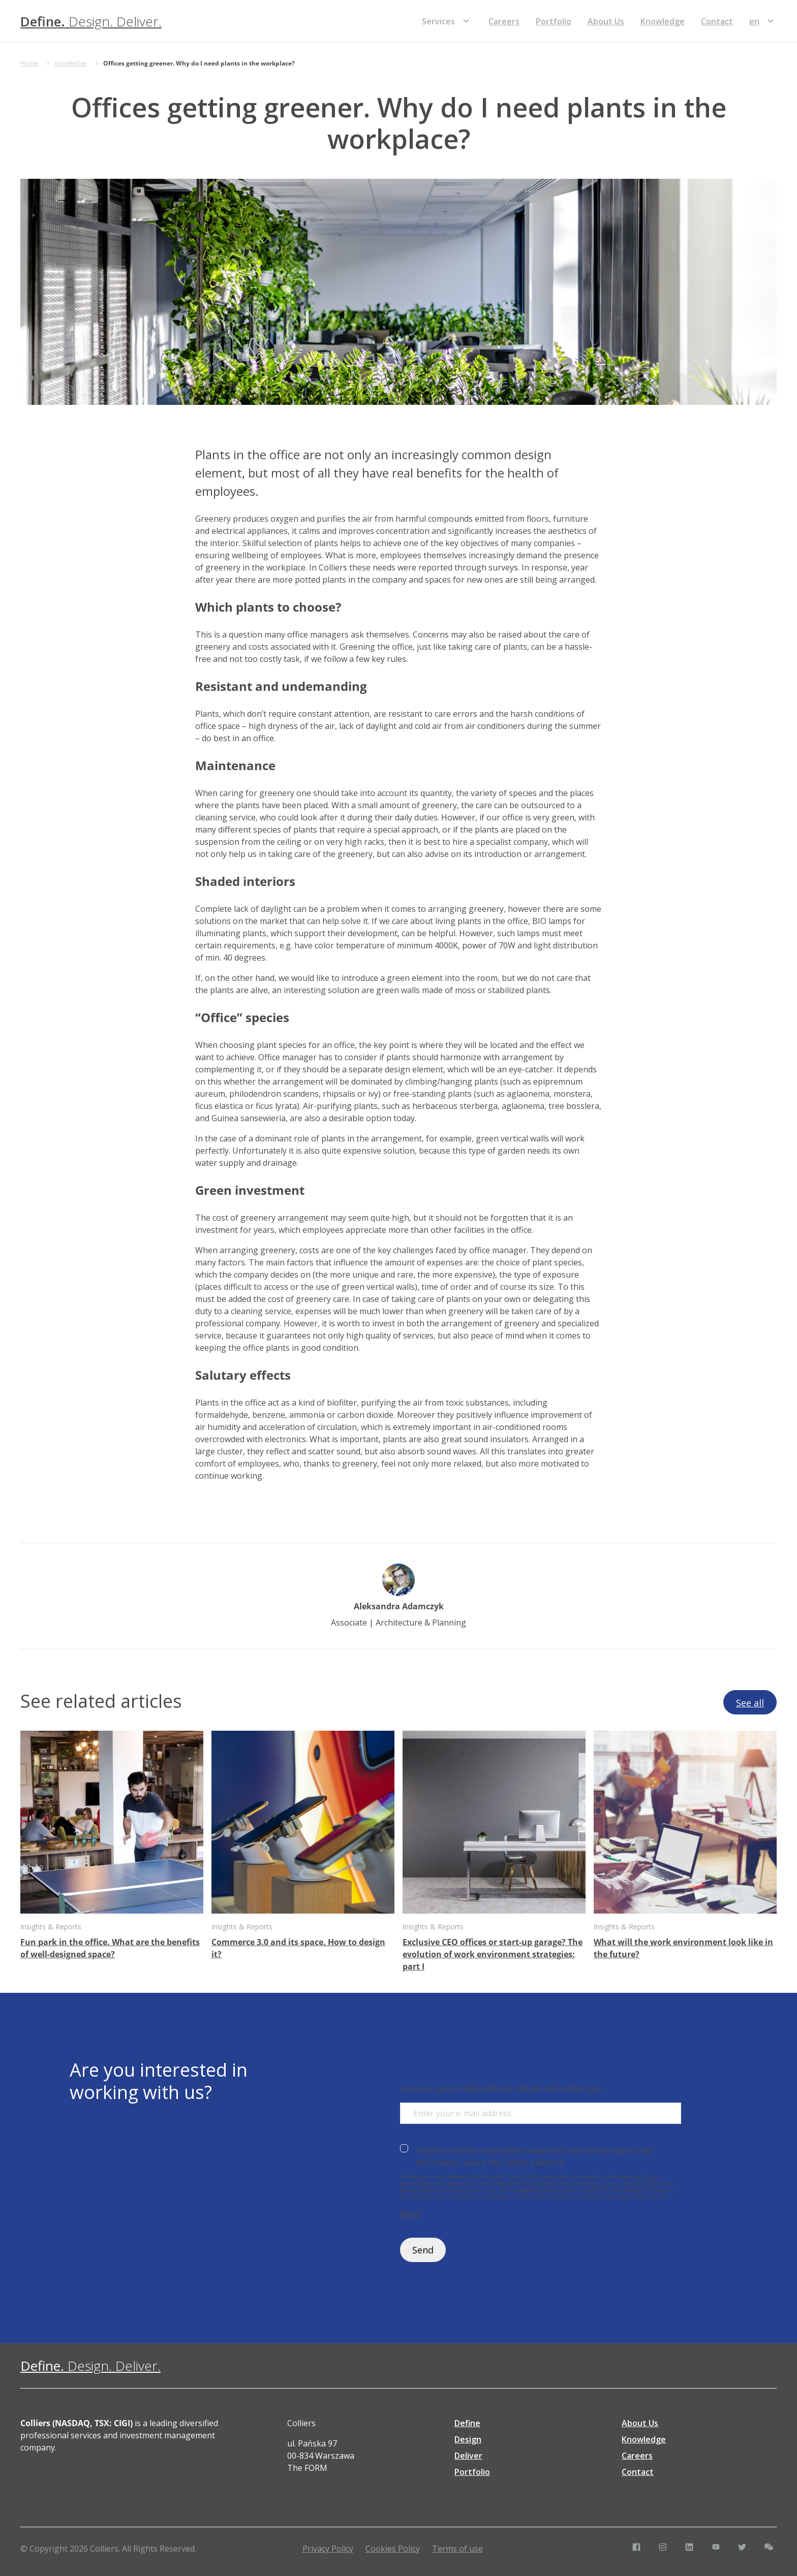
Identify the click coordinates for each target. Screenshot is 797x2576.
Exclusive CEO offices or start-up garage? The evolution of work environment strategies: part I (493, 1954)
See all (750, 1703)
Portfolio (553, 21)
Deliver (468, 2455)
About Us (606, 21)
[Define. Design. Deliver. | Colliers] (91, 21)
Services (438, 21)
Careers (503, 21)
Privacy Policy (327, 2548)
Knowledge (662, 21)
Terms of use (457, 2548)
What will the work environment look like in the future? (683, 1948)
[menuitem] (754, 21)
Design (467, 2439)
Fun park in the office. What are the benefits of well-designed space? (110, 1948)
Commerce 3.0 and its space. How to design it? (298, 1948)
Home (29, 63)
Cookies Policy (392, 2548)
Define (467, 2423)
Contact (717, 21)
